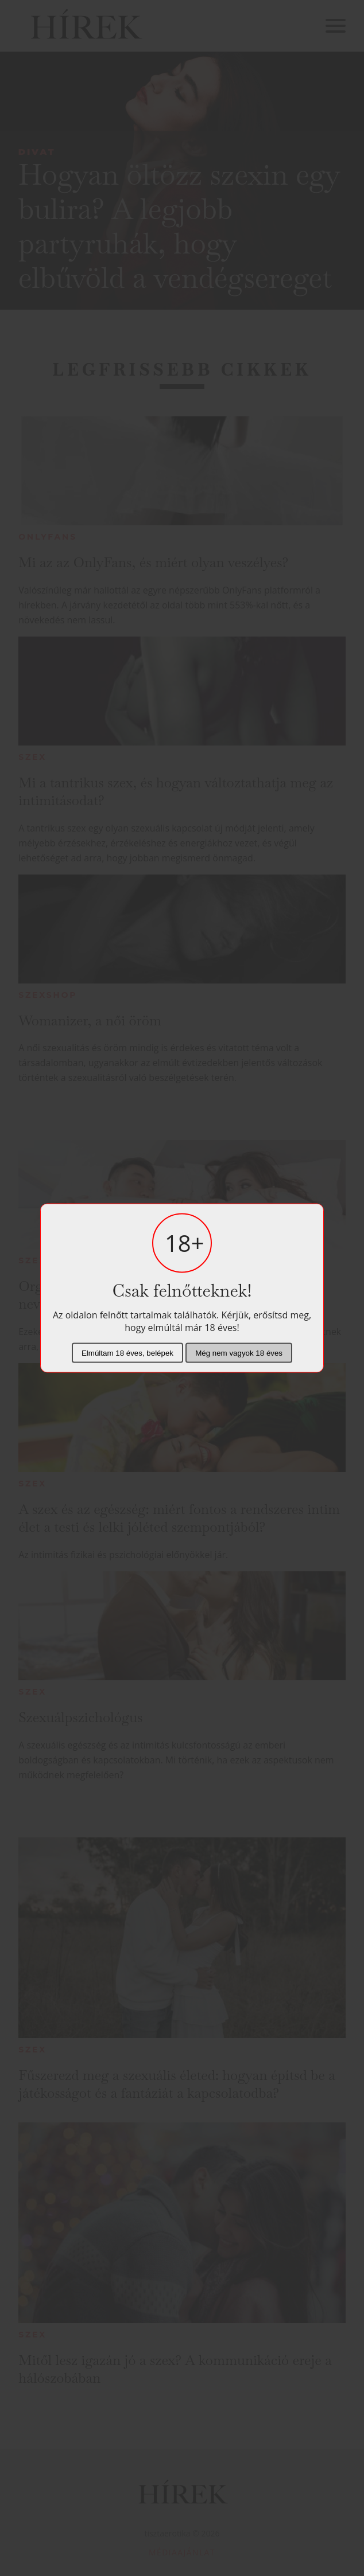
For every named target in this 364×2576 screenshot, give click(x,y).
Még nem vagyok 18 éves (238, 1353)
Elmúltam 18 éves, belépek (127, 1353)
